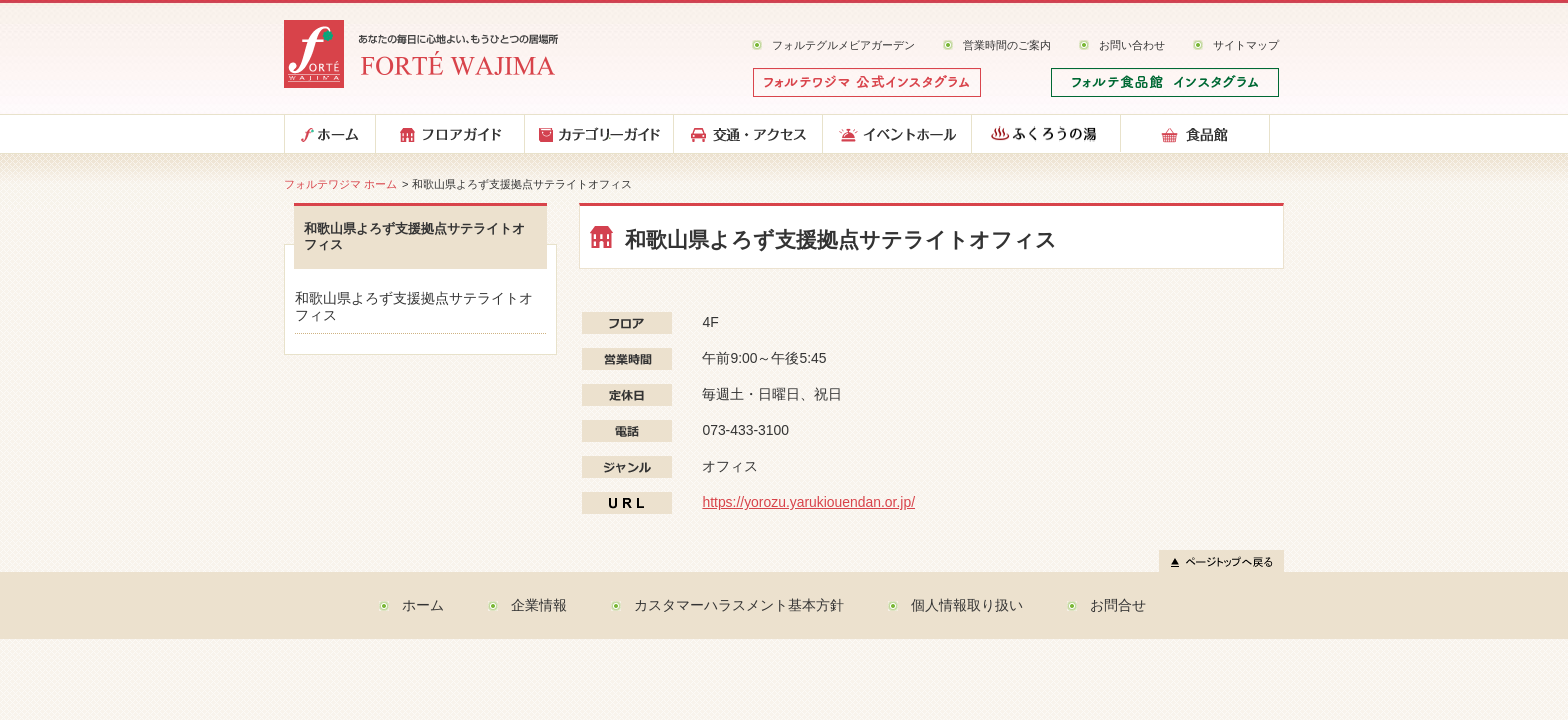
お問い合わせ (1132, 45)
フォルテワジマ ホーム (340, 184)
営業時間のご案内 (1007, 45)
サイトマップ (1246, 45)
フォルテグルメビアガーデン (843, 45)
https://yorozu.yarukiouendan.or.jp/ (808, 502)
